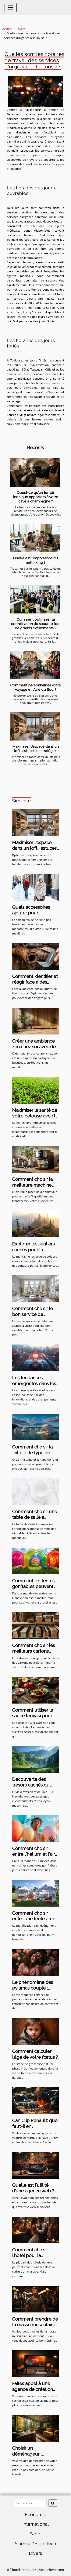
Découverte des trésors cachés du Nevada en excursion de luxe (34, 1788)
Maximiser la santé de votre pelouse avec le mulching (35, 1115)
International (35, 2524)
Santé (35, 2533)
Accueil (7, 28)
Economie (35, 2514)
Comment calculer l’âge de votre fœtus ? (35, 2054)
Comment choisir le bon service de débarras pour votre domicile (33, 1317)
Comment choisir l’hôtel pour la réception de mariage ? (34, 2258)
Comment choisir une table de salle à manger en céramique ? (35, 1520)
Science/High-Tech (35, 2543)
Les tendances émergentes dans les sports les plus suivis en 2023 (34, 1386)
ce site (30, 226)
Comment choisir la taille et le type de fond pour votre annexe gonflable (32, 1455)
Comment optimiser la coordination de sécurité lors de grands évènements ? (35, 623)
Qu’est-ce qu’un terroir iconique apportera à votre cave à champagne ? (35, 496)
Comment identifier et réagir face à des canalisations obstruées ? (35, 985)
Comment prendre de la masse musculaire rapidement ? (35, 2324)
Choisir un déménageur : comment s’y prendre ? (26, 2456)
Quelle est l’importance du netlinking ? (35, 560)
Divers (21, 28)
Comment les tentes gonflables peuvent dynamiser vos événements (33, 1589)
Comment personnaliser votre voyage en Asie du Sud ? (35, 687)
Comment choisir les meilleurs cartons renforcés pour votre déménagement (34, 1654)
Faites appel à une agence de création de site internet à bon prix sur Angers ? (34, 2392)
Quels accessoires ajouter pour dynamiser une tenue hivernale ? (34, 915)
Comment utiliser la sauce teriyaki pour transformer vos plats (34, 1715)
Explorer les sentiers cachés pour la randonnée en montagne (33, 1252)
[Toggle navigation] (11, 7)
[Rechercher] (30, 2503)
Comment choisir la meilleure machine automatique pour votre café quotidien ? (35, 1187)
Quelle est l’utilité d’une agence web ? (33, 2188)
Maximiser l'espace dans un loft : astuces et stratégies (35, 748)
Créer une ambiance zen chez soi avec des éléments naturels (35, 1046)
